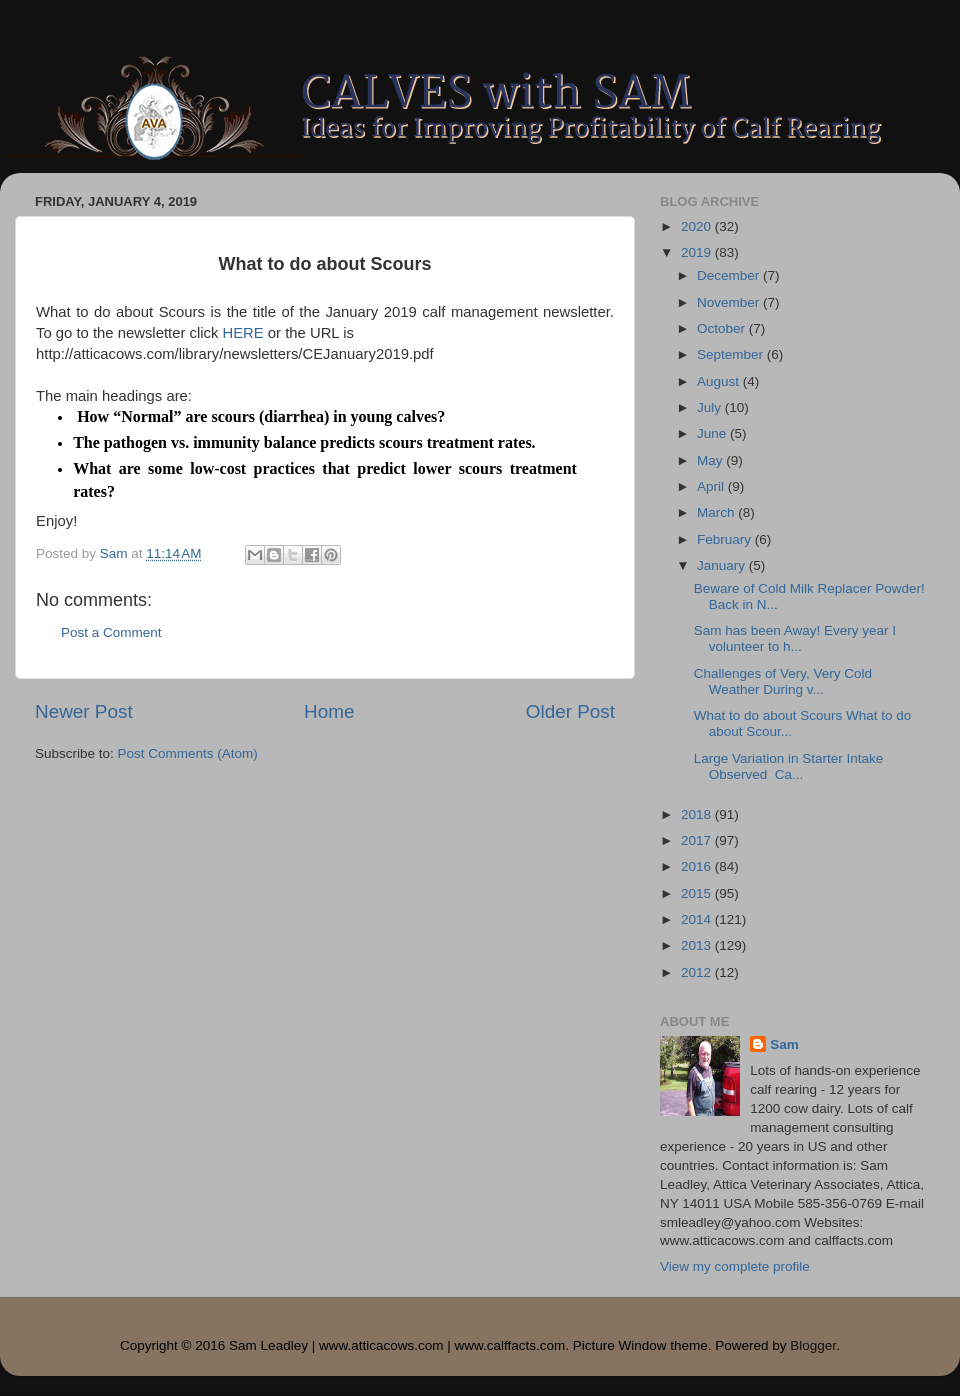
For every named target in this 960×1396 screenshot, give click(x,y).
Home (329, 711)
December (730, 275)
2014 (698, 919)
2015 (698, 893)
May (711, 460)
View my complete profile (735, 1266)
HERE (242, 333)
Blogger (813, 1345)
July (711, 407)
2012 (698, 972)
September (732, 354)
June (713, 433)
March (717, 512)
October (723, 328)
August (720, 381)
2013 (698, 945)
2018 (698, 814)
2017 (698, 840)
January (723, 565)
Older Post (570, 711)
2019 (698, 252)
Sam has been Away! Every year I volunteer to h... (795, 638)
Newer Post (84, 711)
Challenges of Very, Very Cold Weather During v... (783, 681)
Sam (784, 1044)
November (730, 302)
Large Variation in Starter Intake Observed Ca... (789, 766)
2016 (698, 866)
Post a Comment (111, 632)
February (726, 539)
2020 (698, 226)
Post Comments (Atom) (188, 753)
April (712, 486)
